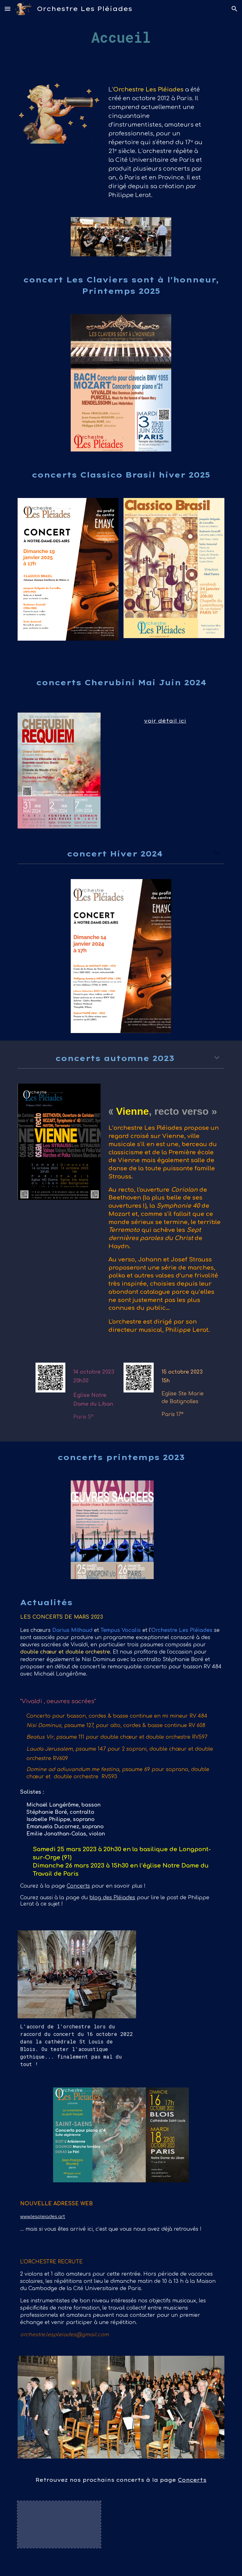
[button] (7, 8)
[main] (121, 37)
